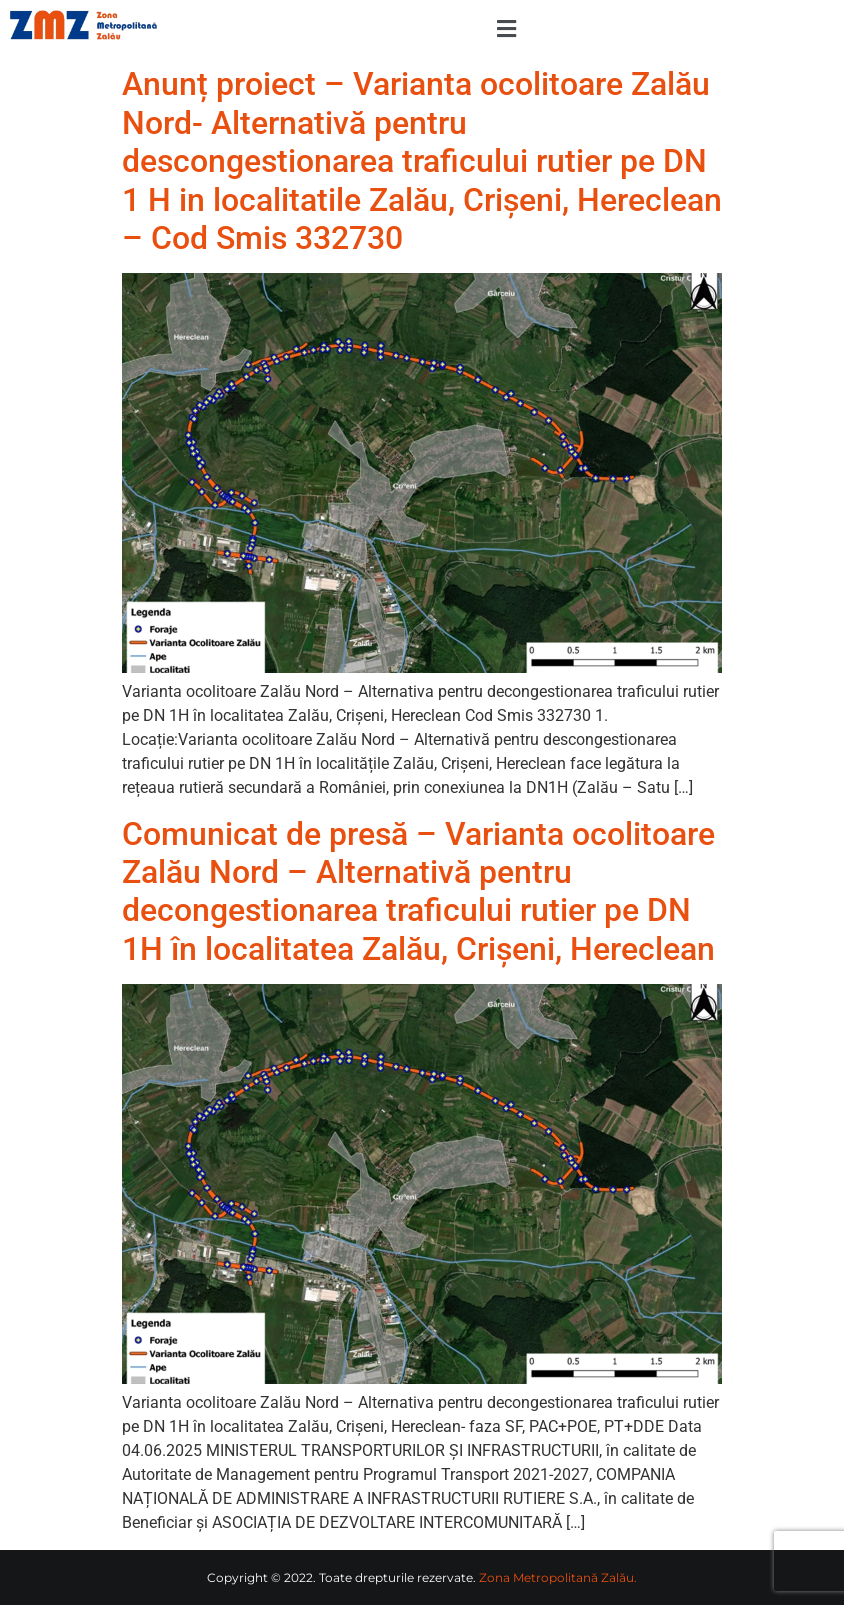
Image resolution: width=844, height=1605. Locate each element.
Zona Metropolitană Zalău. (558, 1577)
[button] (506, 28)
